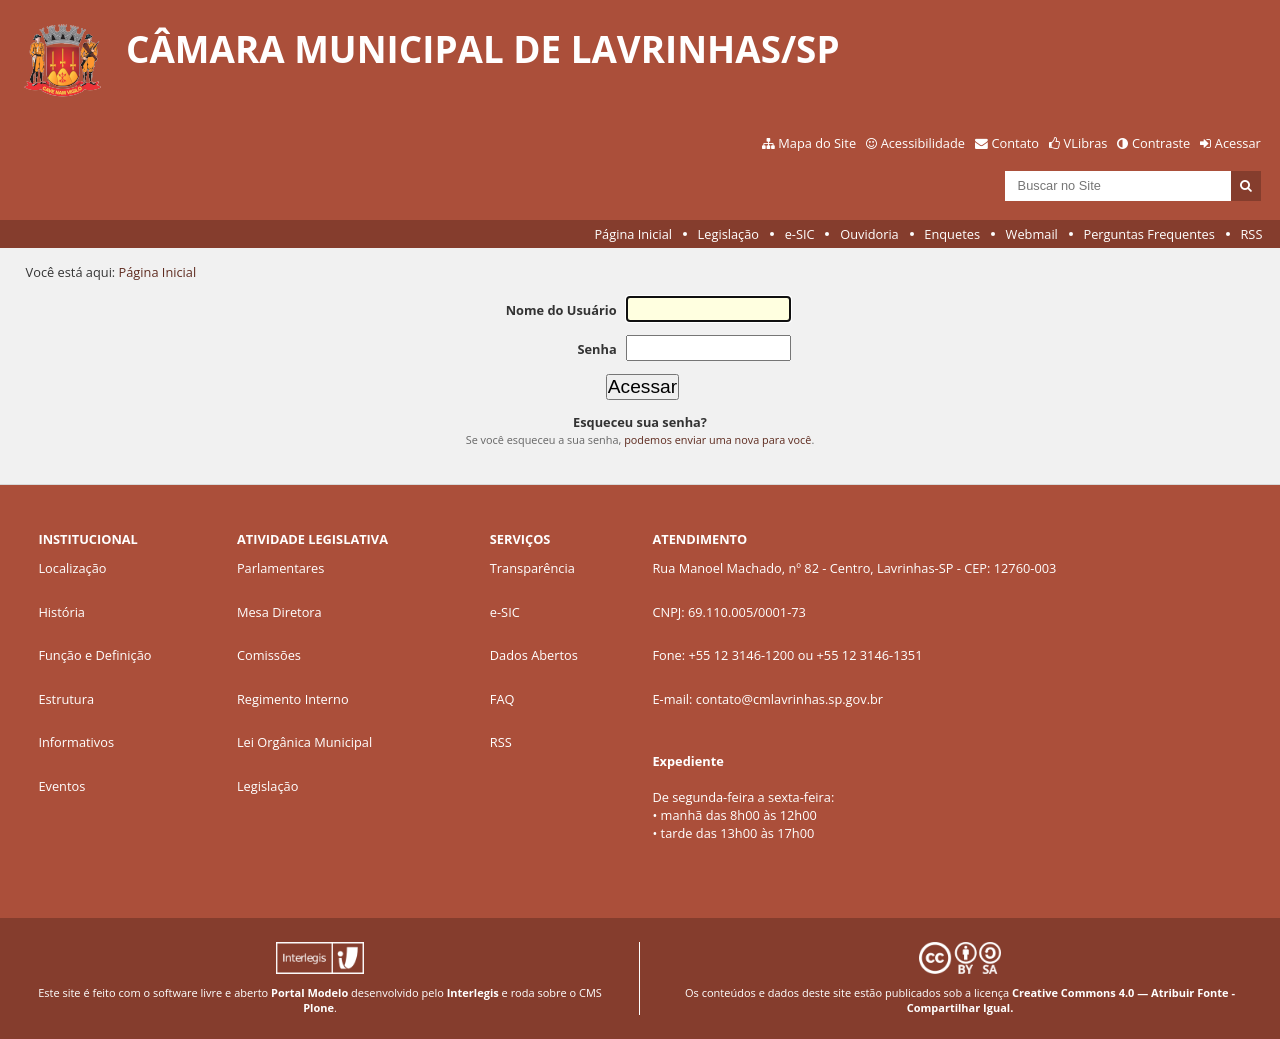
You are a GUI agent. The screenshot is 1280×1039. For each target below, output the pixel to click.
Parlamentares (280, 568)
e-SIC (800, 234)
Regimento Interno (293, 699)
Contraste (1161, 143)
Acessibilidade (923, 143)
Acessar (1238, 143)
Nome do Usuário (561, 310)
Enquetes (952, 234)
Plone (318, 1007)
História (61, 612)
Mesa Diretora (279, 612)
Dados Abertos (534, 655)
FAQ (502, 699)
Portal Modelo (309, 992)
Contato (1016, 143)
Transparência (532, 568)
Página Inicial (633, 234)
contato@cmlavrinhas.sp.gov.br (789, 699)
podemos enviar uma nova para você (717, 439)
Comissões (269, 655)
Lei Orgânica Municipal (304, 742)
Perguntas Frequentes (1148, 234)
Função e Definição (94, 655)
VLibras (1086, 143)
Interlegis (473, 992)
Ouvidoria (869, 234)
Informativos (76, 742)
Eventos (61, 786)
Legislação (728, 234)
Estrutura (66, 699)
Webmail (1032, 234)
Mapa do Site (817, 143)
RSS (1251, 234)
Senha (596, 349)
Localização (72, 568)
